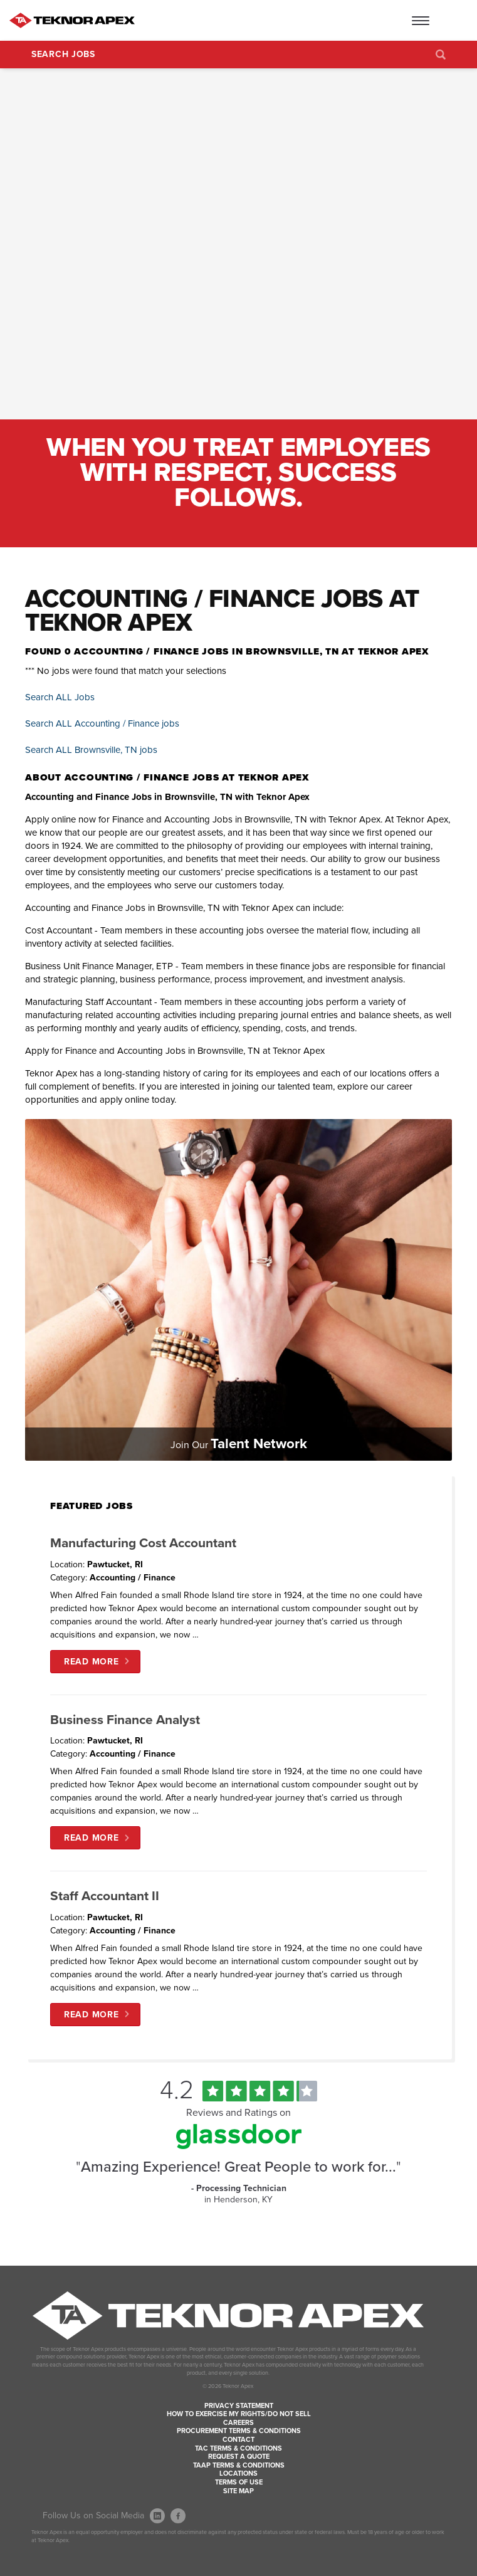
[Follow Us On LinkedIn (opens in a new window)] (157, 2515)
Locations (238, 2473)
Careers (238, 2423)
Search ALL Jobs (60, 697)
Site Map (238, 2491)
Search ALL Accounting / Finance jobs (102, 723)
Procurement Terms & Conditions (239, 2431)
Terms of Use (239, 2482)
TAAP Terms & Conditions (239, 2465)
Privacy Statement (238, 2406)
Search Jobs (63, 54)
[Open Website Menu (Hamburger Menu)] (442, 20)
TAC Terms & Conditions (238, 2448)
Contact (238, 2440)
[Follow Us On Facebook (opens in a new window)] (178, 2515)
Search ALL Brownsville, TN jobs (91, 749)
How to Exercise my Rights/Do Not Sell (239, 2414)
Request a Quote (239, 2456)
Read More (91, 1661)
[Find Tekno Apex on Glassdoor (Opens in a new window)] (238, 2146)
